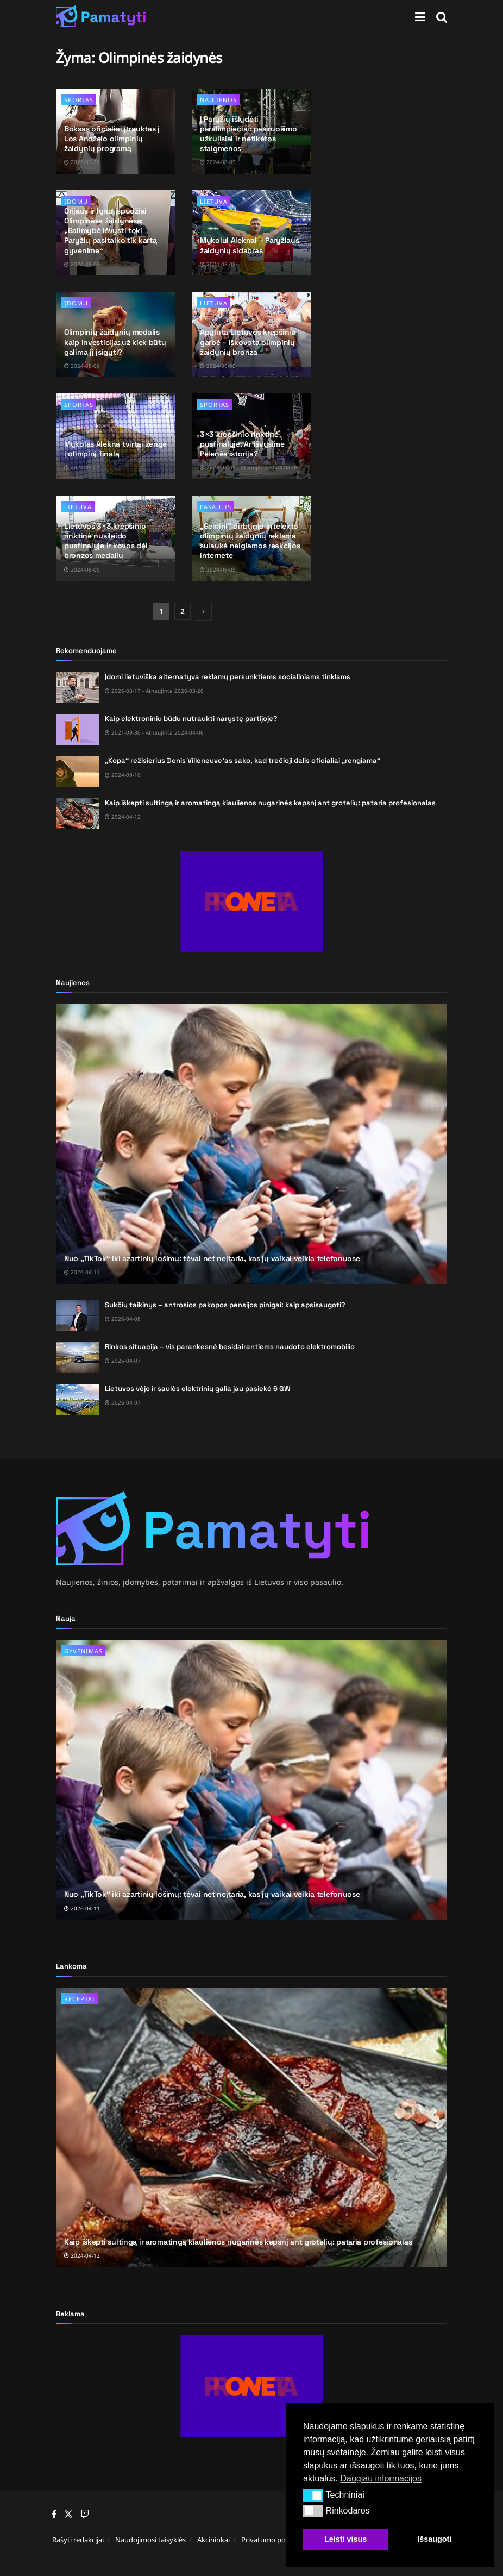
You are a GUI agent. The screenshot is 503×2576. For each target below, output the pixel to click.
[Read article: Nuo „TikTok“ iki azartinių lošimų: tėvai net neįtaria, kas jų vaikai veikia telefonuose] (251, 1144)
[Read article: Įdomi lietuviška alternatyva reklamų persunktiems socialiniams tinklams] (77, 687)
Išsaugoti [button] (434, 2539)
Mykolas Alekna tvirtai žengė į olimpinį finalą (115, 449)
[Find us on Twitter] (68, 2514)
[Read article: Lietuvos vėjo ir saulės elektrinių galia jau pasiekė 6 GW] (77, 1399)
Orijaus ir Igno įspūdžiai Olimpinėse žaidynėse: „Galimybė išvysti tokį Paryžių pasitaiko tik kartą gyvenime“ (110, 230)
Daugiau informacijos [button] (380, 2478)
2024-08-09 (218, 162)
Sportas (78, 100)
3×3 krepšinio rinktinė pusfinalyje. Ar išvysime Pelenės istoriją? (242, 444)
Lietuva (214, 201)
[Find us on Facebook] (54, 2514)
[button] (313, 2495)
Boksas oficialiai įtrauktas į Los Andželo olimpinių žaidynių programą (112, 138)
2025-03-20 (82, 162)
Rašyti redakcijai (78, 2539)
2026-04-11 (82, 1272)
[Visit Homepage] (101, 16)
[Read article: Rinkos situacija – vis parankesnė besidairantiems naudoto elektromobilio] (77, 1357)
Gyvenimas (83, 1651)
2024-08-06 (82, 365)
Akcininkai (213, 2539)
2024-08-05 (218, 365)
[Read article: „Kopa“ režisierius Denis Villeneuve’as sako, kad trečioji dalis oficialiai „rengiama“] (77, 771)
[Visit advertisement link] (251, 901)
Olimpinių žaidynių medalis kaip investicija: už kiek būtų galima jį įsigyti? (115, 341)
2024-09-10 (123, 775)
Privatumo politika (271, 2539)
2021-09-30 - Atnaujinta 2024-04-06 (154, 732)
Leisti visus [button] (345, 2539)
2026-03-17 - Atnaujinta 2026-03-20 (154, 690)
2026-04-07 (123, 1360)
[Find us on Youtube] (84, 2514)
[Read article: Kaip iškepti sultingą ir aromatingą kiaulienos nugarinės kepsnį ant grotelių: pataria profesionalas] (77, 813)
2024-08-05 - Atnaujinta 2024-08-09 (249, 467)
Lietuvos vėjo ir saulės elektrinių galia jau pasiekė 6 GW (198, 1388)
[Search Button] (441, 16)
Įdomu (76, 303)
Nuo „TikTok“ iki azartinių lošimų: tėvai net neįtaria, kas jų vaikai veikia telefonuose (212, 1258)
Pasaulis (215, 507)
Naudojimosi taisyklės (150, 2539)
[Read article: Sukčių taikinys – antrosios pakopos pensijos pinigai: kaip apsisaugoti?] (77, 1315)
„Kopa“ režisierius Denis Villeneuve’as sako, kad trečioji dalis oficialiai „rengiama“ (242, 760)
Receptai (79, 1999)
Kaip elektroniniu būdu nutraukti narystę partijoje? (191, 718)
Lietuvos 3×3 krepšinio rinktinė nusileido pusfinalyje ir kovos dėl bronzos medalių (105, 541)
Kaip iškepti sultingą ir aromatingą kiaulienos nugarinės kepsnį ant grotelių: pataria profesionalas (270, 802)
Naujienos (218, 100)
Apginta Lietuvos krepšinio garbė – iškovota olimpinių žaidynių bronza (248, 341)
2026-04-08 (123, 1319)
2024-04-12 (123, 816)
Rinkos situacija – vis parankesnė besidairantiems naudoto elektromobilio (230, 1346)
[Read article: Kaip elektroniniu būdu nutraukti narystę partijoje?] (77, 729)
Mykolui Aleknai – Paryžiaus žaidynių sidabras (249, 245)
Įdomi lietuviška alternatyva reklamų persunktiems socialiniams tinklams (227, 676)
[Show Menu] (420, 16)
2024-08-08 (218, 264)
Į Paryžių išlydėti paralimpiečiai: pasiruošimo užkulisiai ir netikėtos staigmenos (248, 134)
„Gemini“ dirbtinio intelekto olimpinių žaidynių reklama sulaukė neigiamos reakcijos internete (250, 541)
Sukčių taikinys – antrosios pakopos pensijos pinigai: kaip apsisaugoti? (225, 1304)
